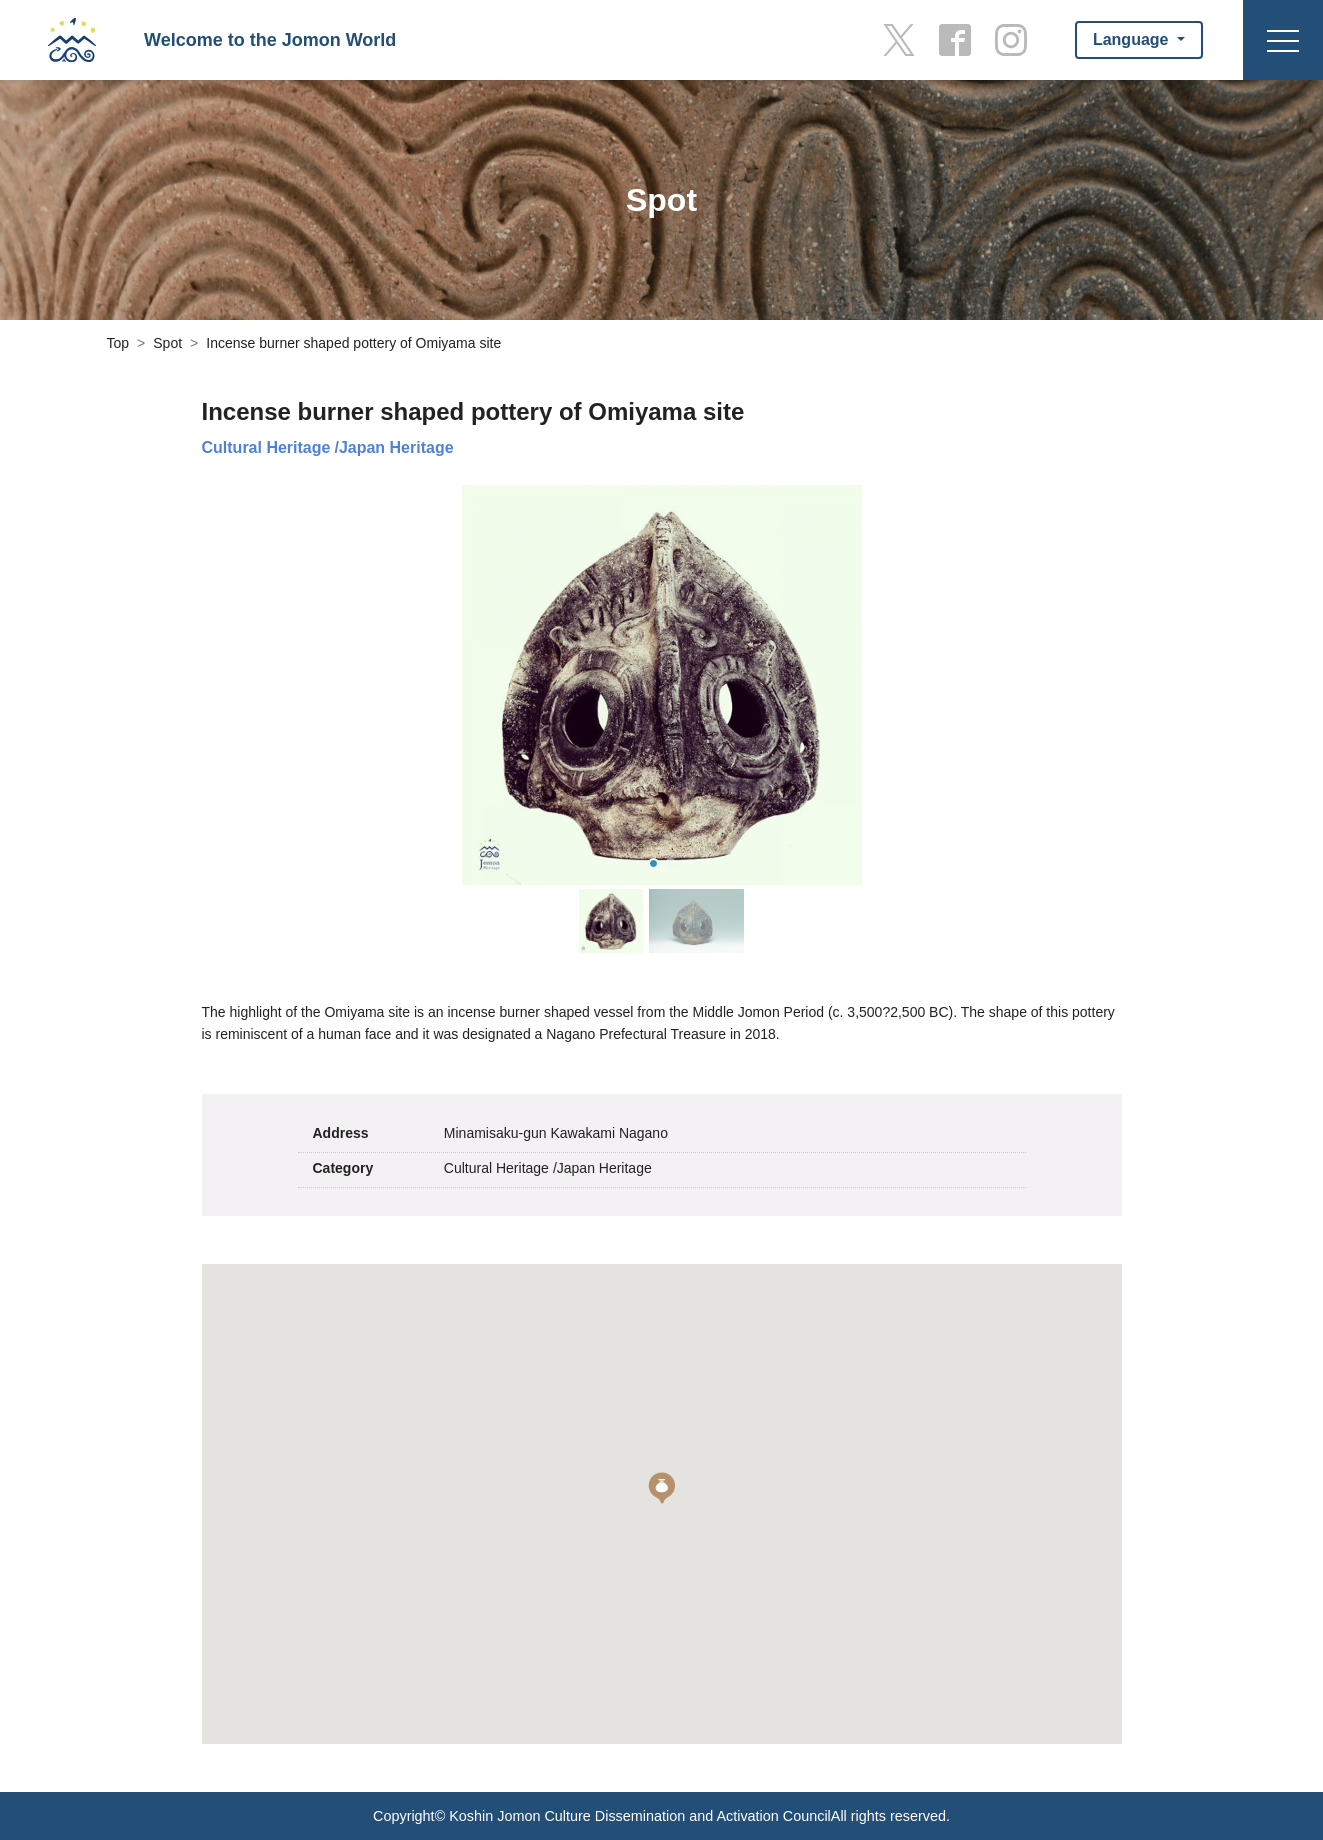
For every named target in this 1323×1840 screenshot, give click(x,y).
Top (118, 343)
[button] (662, 1488)
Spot (167, 343)
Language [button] (1133, 39)
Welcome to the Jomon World (270, 40)
